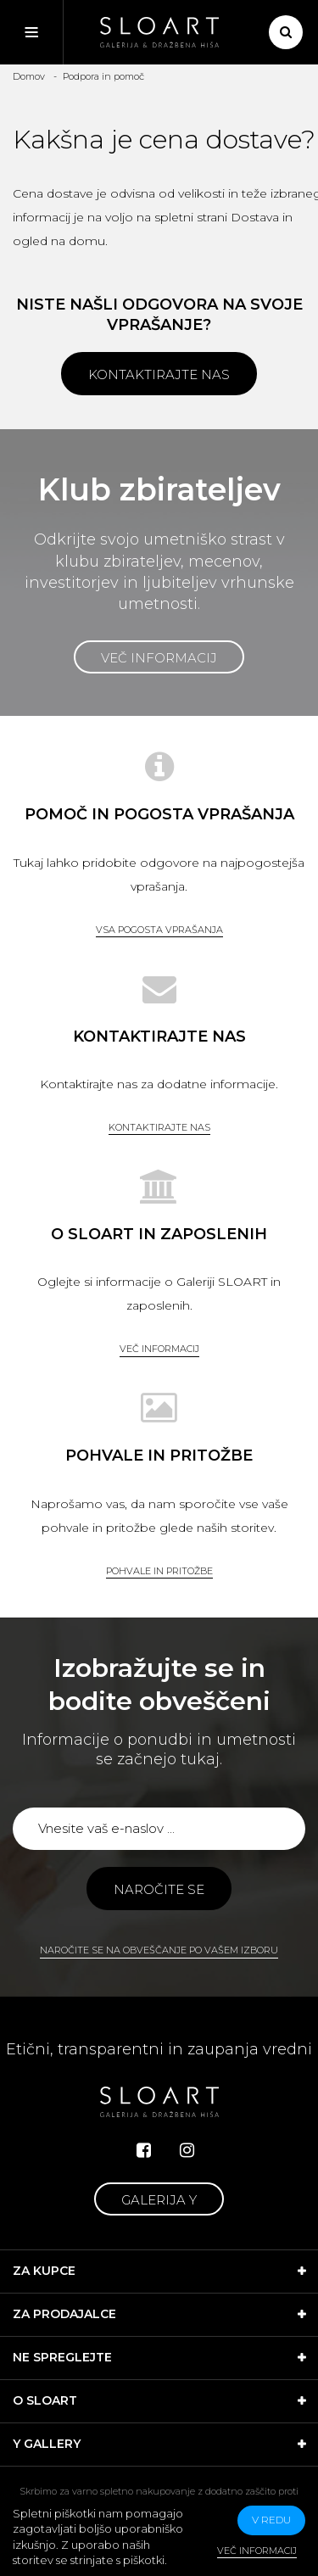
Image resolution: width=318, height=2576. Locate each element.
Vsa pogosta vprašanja (159, 930)
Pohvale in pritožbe (159, 1571)
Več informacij (159, 658)
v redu (271, 2519)
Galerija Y (159, 2200)
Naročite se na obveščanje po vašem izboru (159, 1950)
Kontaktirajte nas (159, 374)
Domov (29, 76)
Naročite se (159, 1889)
